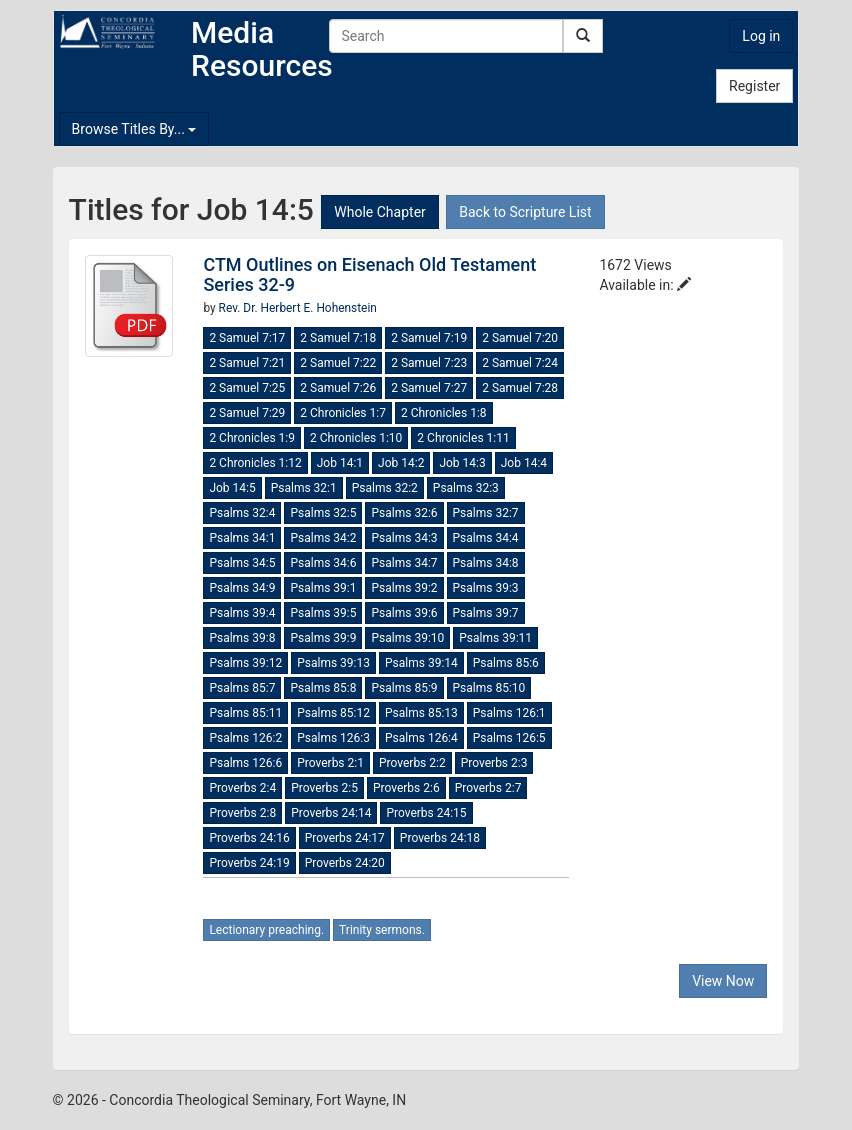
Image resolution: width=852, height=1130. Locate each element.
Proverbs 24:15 (426, 813)
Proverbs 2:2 (412, 763)
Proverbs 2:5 (324, 788)
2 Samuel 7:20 (520, 338)
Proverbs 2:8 (242, 813)
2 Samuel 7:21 (247, 363)
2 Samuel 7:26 (338, 388)
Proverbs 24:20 (345, 863)
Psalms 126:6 (245, 763)
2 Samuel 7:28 (520, 388)
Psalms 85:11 (245, 713)
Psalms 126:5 (509, 738)
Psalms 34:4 (486, 538)
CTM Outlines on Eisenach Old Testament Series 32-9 (369, 274)
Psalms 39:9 (323, 638)
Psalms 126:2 (245, 738)
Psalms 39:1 (323, 588)
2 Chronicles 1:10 (356, 438)
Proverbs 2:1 (330, 763)
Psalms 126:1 (509, 713)
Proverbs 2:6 (406, 788)
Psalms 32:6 (404, 513)
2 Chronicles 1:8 (444, 413)
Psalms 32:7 (486, 513)
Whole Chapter (379, 212)
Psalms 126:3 (333, 738)
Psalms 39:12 (245, 663)
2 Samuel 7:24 (520, 363)
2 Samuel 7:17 (247, 338)
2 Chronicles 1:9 (252, 438)
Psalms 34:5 (242, 563)
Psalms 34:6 (323, 563)
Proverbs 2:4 (242, 788)
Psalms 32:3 (466, 488)
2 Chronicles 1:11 (463, 438)
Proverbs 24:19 (249, 863)
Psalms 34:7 (404, 563)
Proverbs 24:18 (440, 838)
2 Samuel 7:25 (247, 388)
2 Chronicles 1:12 (255, 463)
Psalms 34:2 (323, 538)
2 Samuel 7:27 (429, 388)
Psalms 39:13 (333, 663)
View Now (723, 981)
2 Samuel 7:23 (429, 363)
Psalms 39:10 (407, 638)
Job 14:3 (462, 463)
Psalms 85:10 (489, 688)
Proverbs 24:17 (345, 838)
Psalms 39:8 (242, 638)
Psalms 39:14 (421, 663)
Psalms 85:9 (404, 688)
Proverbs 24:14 (331, 813)
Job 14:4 (524, 463)
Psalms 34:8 (486, 563)
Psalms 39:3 (486, 588)
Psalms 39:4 (242, 613)
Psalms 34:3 (404, 538)
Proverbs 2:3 (494, 763)
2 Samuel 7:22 (338, 363)
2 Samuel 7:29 (247, 413)
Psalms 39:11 (495, 638)
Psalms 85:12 (333, 713)
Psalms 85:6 (506, 663)
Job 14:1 (340, 463)
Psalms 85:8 (323, 688)
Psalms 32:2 (385, 488)
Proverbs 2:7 (488, 788)
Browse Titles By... (134, 129)
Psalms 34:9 (242, 588)
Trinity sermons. (382, 930)
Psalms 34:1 (242, 538)
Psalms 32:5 (323, 513)
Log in (761, 36)
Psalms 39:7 (486, 613)
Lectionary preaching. (266, 930)
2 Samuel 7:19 (429, 338)
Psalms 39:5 (323, 613)
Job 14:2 (401, 463)
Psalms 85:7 (242, 688)
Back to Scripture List (525, 212)
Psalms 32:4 (242, 513)
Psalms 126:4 (421, 738)
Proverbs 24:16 (249, 838)
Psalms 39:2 (404, 588)
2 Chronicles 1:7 (343, 413)
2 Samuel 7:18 (338, 338)
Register (754, 86)
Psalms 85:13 (421, 713)
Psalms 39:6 (404, 613)
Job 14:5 (232, 488)
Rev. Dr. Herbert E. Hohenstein (298, 308)
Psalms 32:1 (304, 488)
